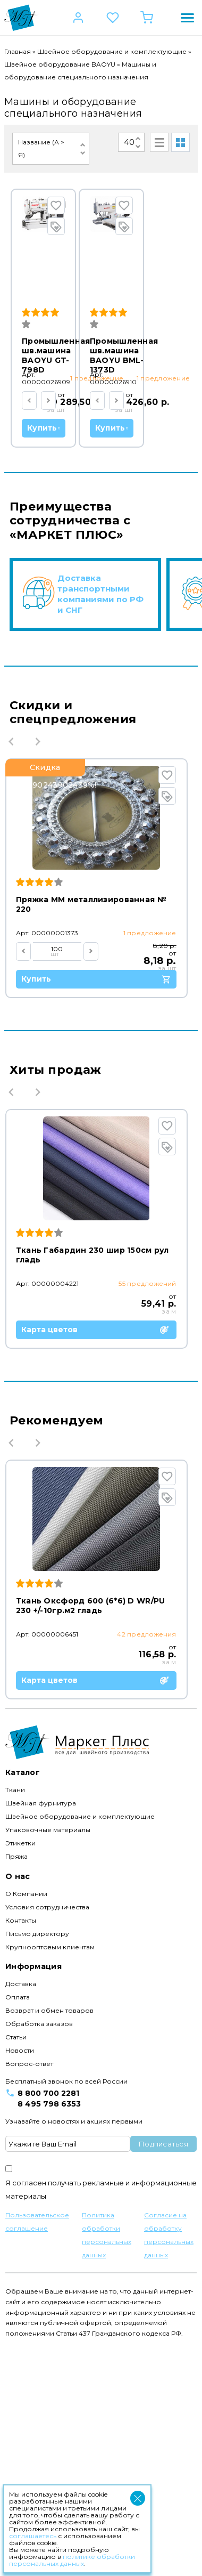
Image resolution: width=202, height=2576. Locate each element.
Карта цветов (99, 1563)
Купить (102, 409)
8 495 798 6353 (49, 2333)
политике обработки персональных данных (72, 2560)
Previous (11, 974)
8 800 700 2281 (48, 2323)
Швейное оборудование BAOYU (59, 64)
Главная (17, 51)
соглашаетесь (32, 2536)
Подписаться (163, 2373)
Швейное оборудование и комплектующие (112, 51)
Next (38, 974)
